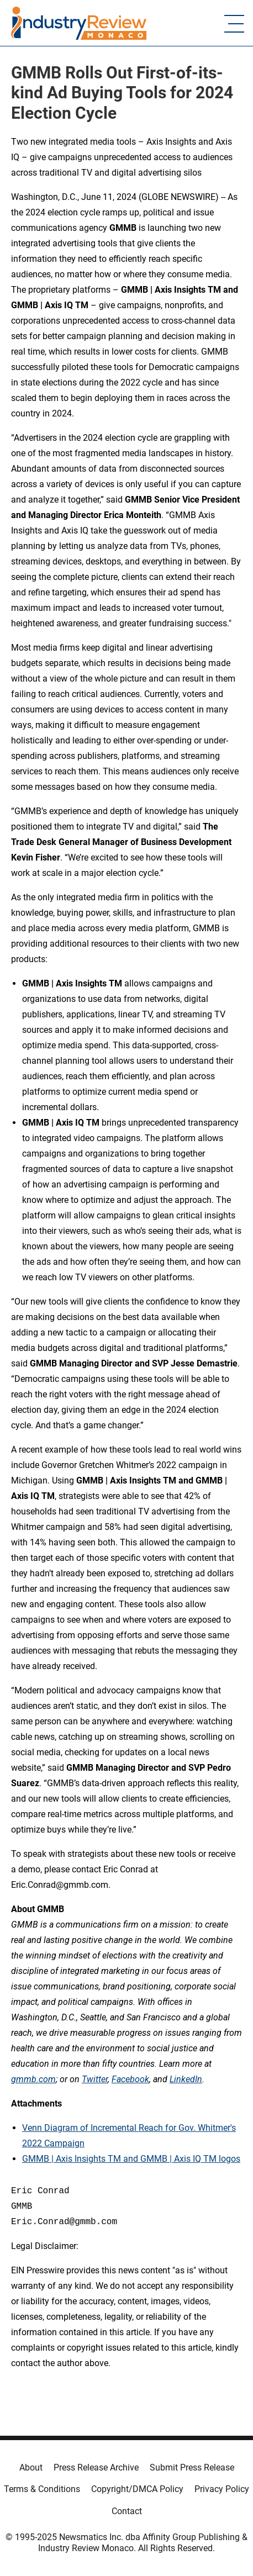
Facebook (130, 2079)
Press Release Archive (96, 2467)
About (31, 2467)
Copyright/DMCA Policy (137, 2489)
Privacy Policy (221, 2489)
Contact (127, 2511)
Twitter (95, 2079)
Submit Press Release (192, 2467)
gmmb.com (33, 2079)
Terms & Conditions (42, 2489)
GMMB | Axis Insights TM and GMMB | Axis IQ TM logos (131, 2158)
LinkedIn (186, 2079)
